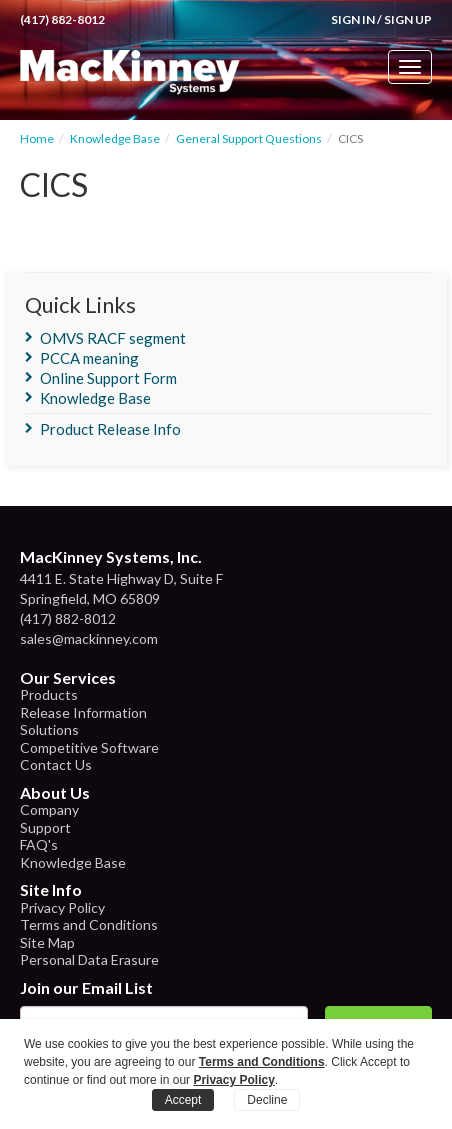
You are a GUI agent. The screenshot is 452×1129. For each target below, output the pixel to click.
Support (45, 827)
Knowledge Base (115, 138)
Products (49, 694)
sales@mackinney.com (89, 638)
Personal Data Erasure (89, 959)
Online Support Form (108, 378)
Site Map (47, 942)
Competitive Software (89, 747)
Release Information (83, 712)
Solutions (49, 729)
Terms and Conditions (89, 924)
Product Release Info (110, 429)
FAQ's (39, 844)
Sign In (353, 19)
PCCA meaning (89, 358)
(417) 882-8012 (62, 19)
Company (49, 809)
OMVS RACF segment (113, 338)
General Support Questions (249, 138)
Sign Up (408, 19)
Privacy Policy (62, 907)
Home (37, 138)
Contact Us (56, 764)
